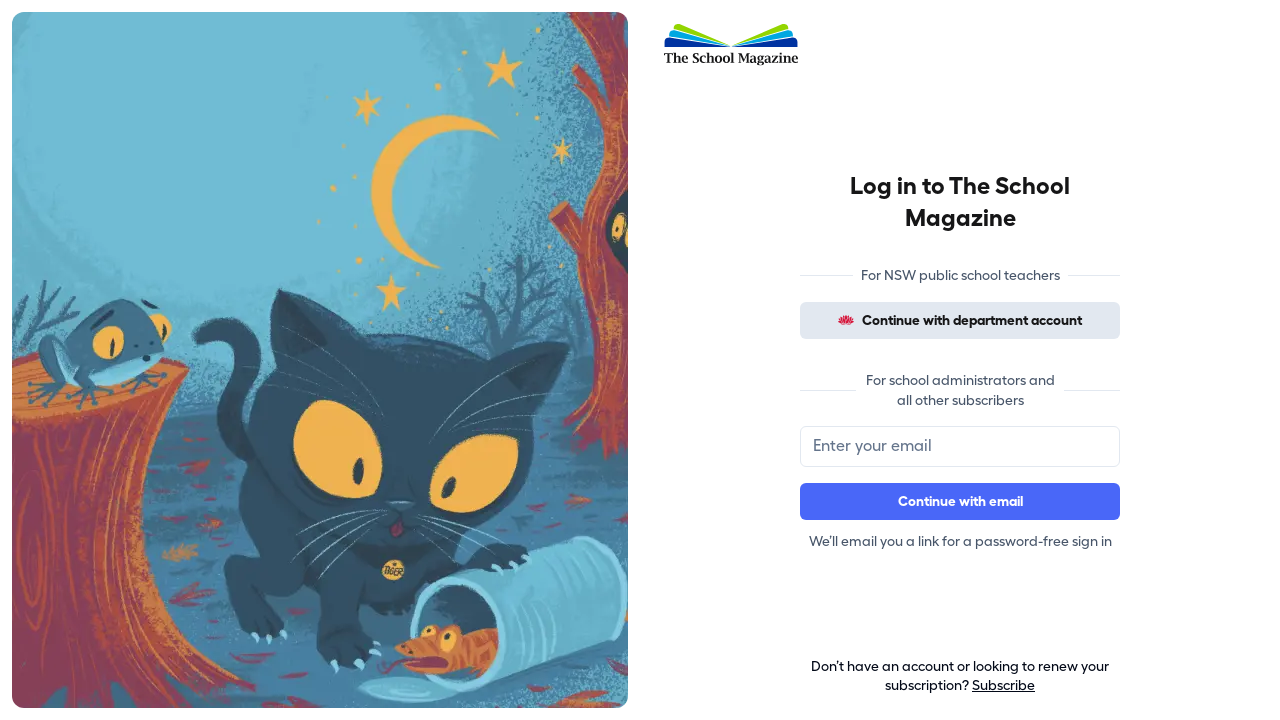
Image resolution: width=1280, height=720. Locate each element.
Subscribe (1003, 685)
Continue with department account (960, 320)
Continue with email (960, 501)
